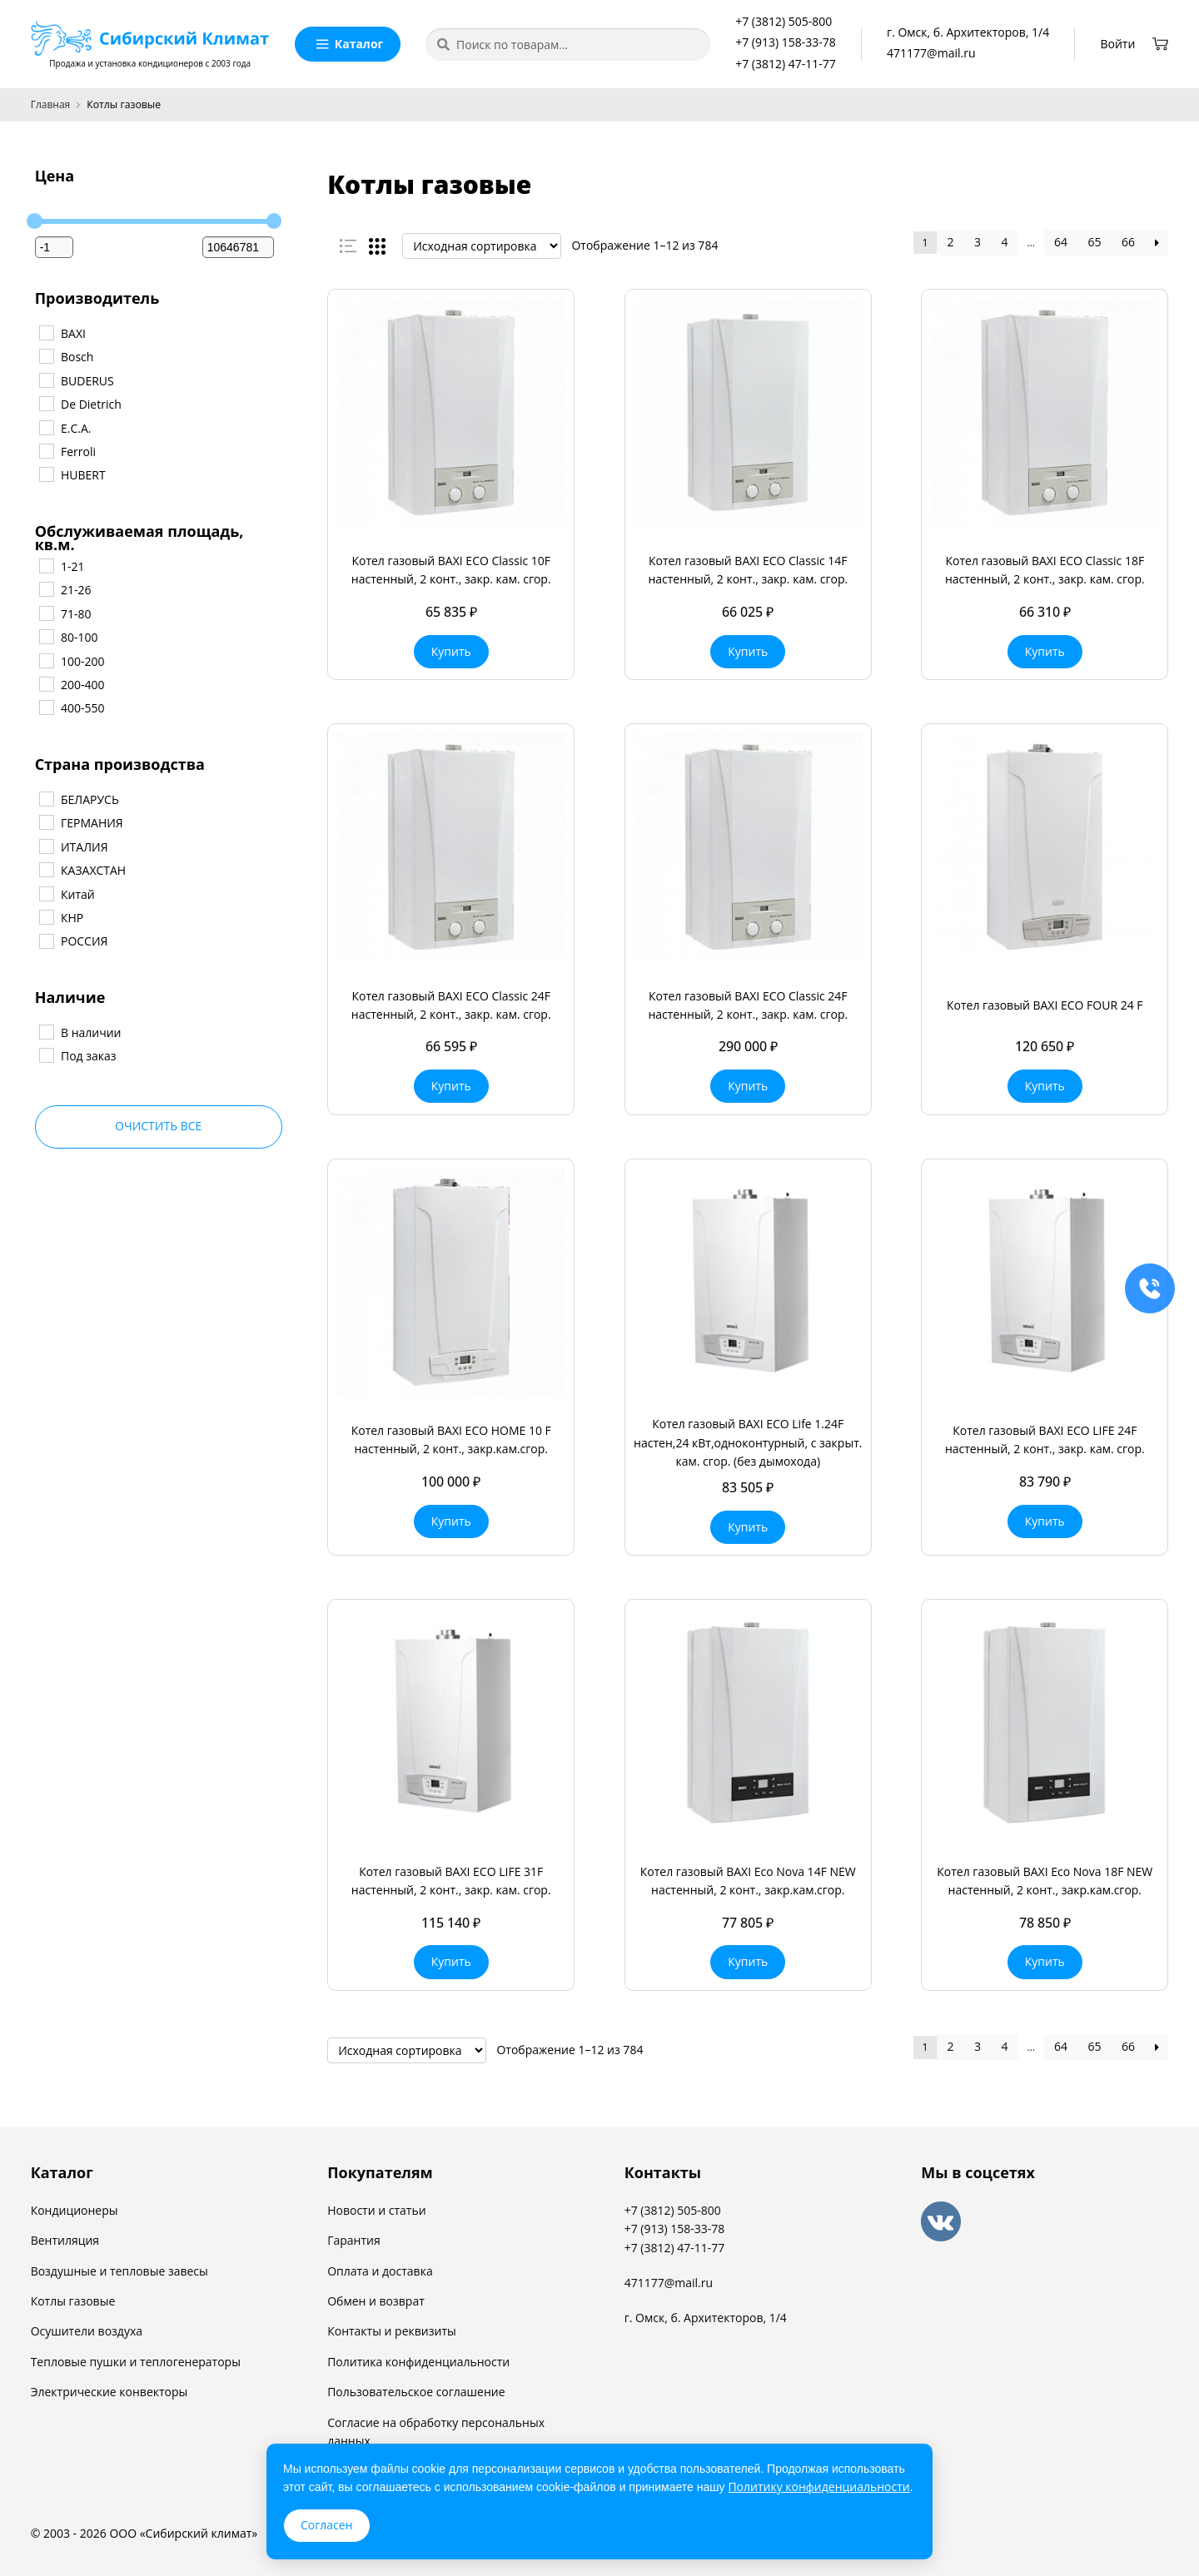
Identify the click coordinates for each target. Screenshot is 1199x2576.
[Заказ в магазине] (481, 246)
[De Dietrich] (45, 402)
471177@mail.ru (931, 53)
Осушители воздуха (86, 2331)
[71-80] (45, 612)
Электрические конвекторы (109, 2392)
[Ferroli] (45, 450)
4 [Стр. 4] (1005, 242)
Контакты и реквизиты (391, 2331)
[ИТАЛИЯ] (45, 845)
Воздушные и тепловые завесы (119, 2271)
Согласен (327, 2525)
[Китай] (45, 893)
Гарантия (354, 2240)
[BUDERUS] (45, 379)
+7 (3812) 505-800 (783, 21)
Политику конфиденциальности (818, 2486)
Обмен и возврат (376, 2301)
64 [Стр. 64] (1060, 242)
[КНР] (45, 916)
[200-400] (45, 683)
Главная (51, 104)
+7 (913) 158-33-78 (785, 42)
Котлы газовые (73, 2301)
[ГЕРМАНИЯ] (45, 821)
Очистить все (158, 1126)
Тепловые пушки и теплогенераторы (136, 2362)
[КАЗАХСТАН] (45, 869)
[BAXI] (45, 332)
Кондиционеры (74, 2210)
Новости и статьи (376, 2210)
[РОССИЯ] (45, 940)
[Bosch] (45, 355)
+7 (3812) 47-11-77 (785, 64)
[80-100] (45, 636)
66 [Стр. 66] (1128, 242)
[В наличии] (45, 1031)
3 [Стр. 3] (977, 242)
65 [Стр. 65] (1095, 242)
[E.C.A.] (45, 427)
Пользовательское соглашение (416, 2392)
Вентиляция (65, 2240)
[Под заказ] (45, 1054)
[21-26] (45, 588)
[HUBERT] (45, 473)
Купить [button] (451, 651)
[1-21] (45, 565)
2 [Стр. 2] (951, 242)
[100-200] (45, 660)
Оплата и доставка (380, 2271)
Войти (1118, 44)
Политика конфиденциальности (418, 2362)
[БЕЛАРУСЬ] (45, 798)
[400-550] (45, 706)
